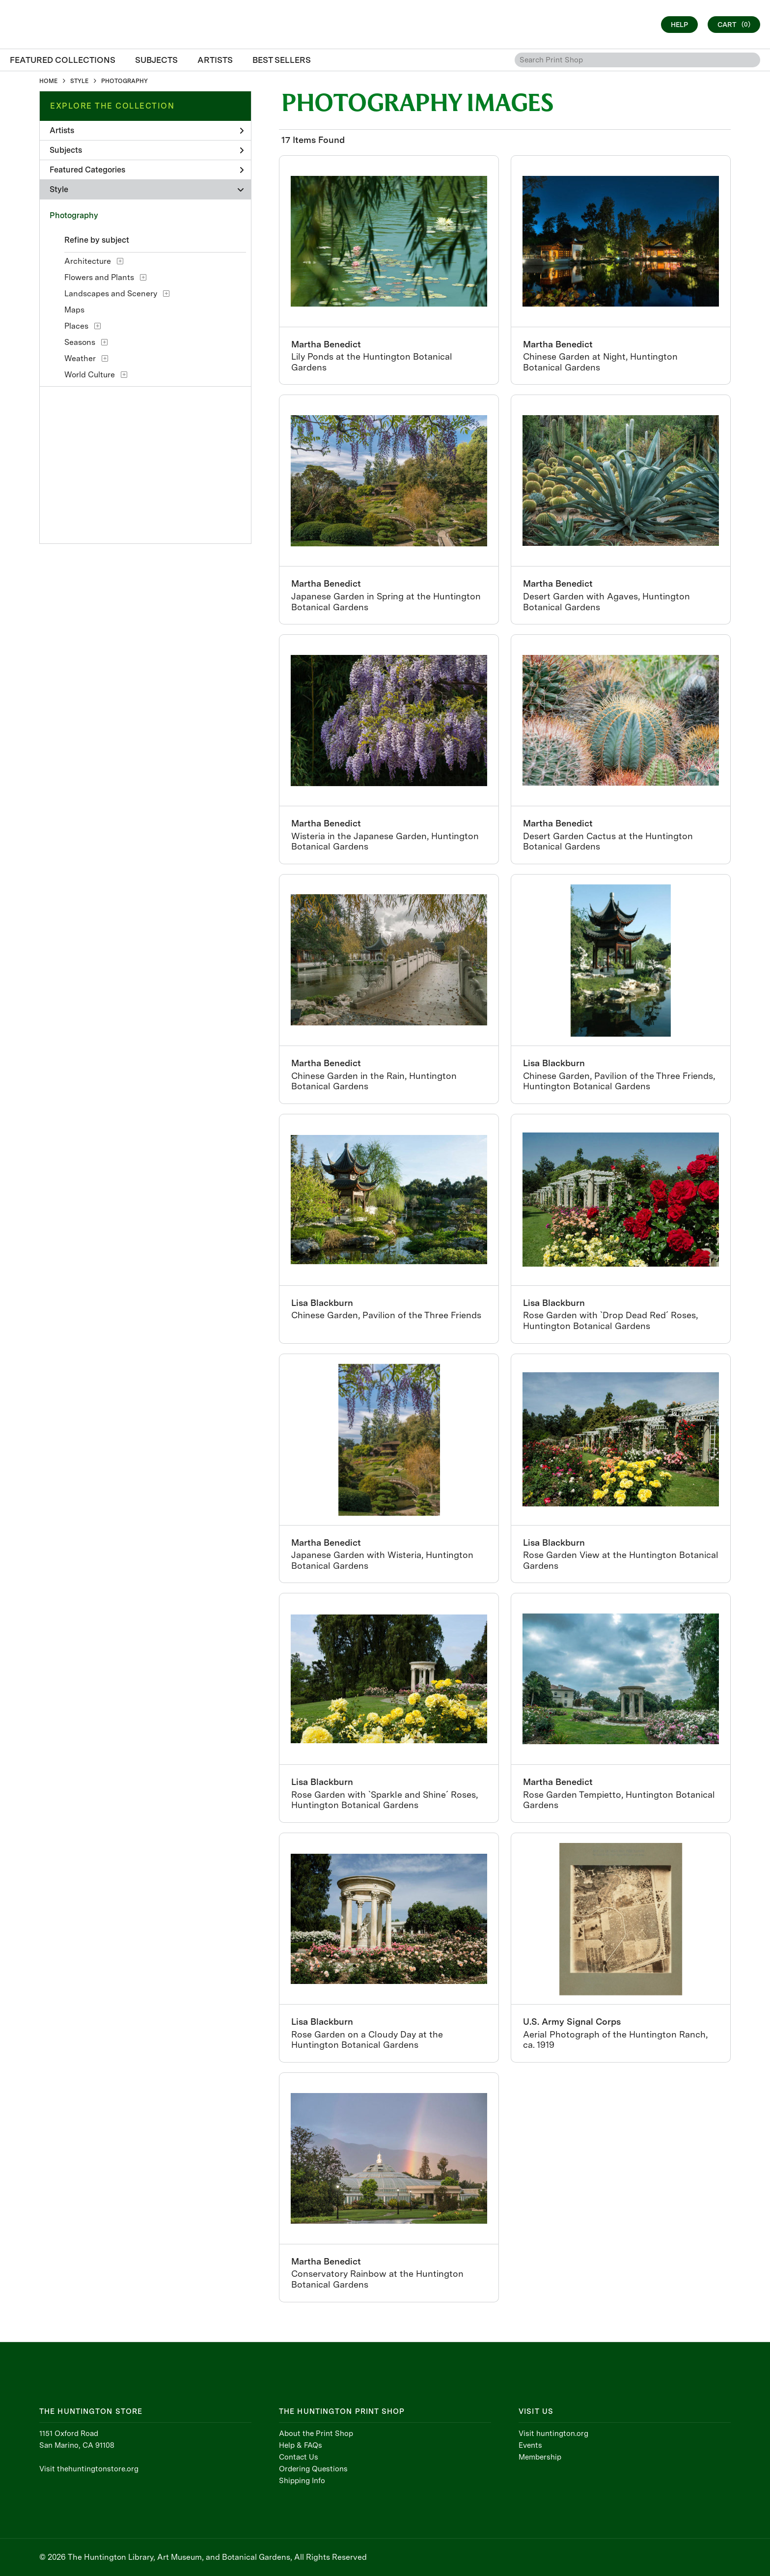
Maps (74, 309)
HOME (48, 81)
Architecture (87, 261)
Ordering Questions (313, 2468)
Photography (74, 215)
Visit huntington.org (553, 2433)
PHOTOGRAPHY (124, 81)
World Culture (89, 374)
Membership (540, 2457)
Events (530, 2445)
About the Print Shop (316, 2433)
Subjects (147, 150)
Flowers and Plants (99, 277)
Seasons (79, 342)
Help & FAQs (300, 2445)
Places (76, 326)
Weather (80, 358)
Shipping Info (302, 2480)
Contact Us (298, 2457)
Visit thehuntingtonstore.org (88, 2468)
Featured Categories (147, 169)
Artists (147, 130)
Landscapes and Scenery (110, 293)
